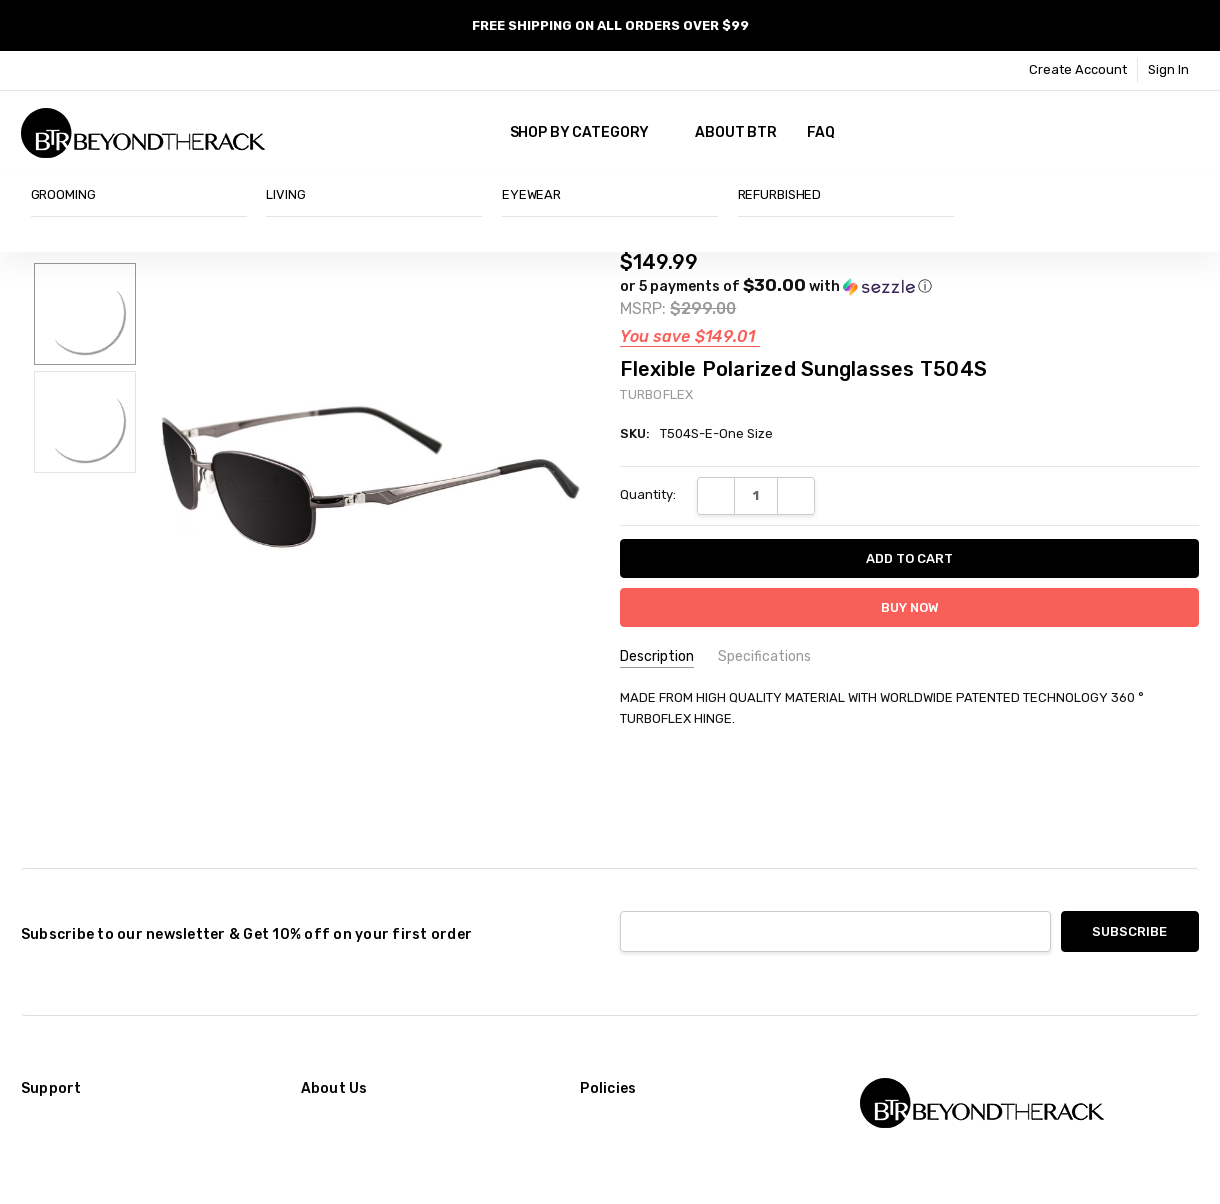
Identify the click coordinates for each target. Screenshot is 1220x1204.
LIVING (285, 194)
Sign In (1168, 69)
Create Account (1078, 69)
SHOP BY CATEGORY (588, 132)
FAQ (821, 132)
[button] (776, 286)
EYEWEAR (531, 194)
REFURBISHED (780, 194)
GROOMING (63, 194)
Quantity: (648, 494)
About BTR (736, 132)
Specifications (764, 656)
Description (657, 656)
